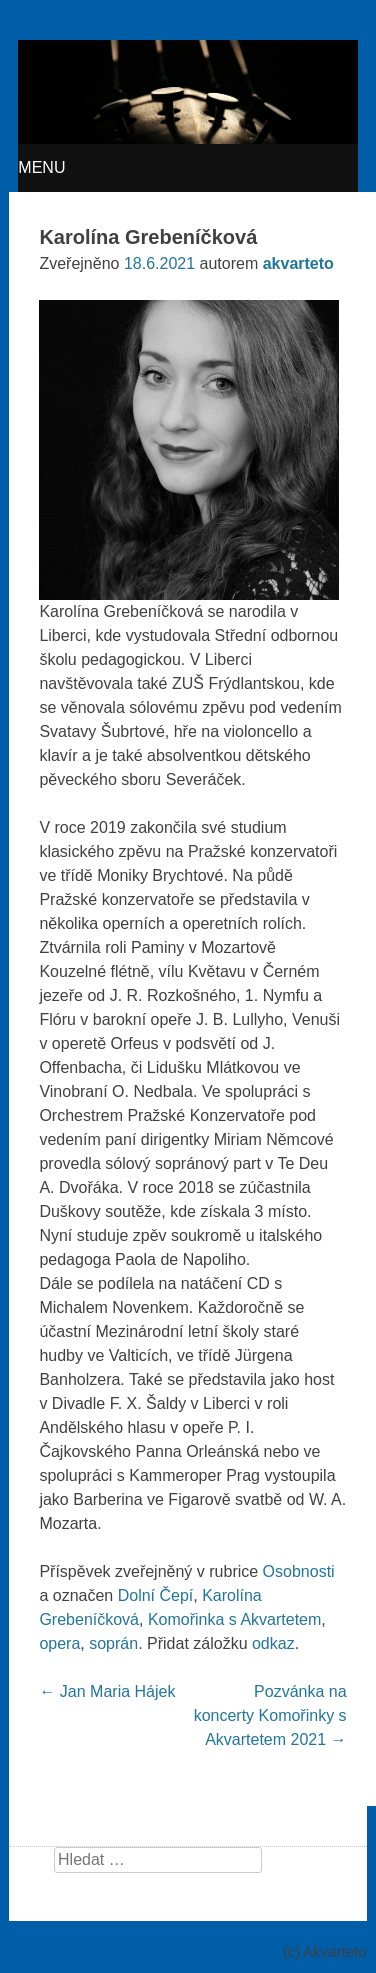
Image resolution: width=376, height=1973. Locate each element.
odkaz (273, 1643)
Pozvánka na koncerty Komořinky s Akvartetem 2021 (270, 1715)
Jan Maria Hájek (107, 1691)
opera (59, 1643)
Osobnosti (299, 1571)
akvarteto (298, 263)
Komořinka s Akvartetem (234, 1619)
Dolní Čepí (156, 1595)
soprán (113, 1643)
